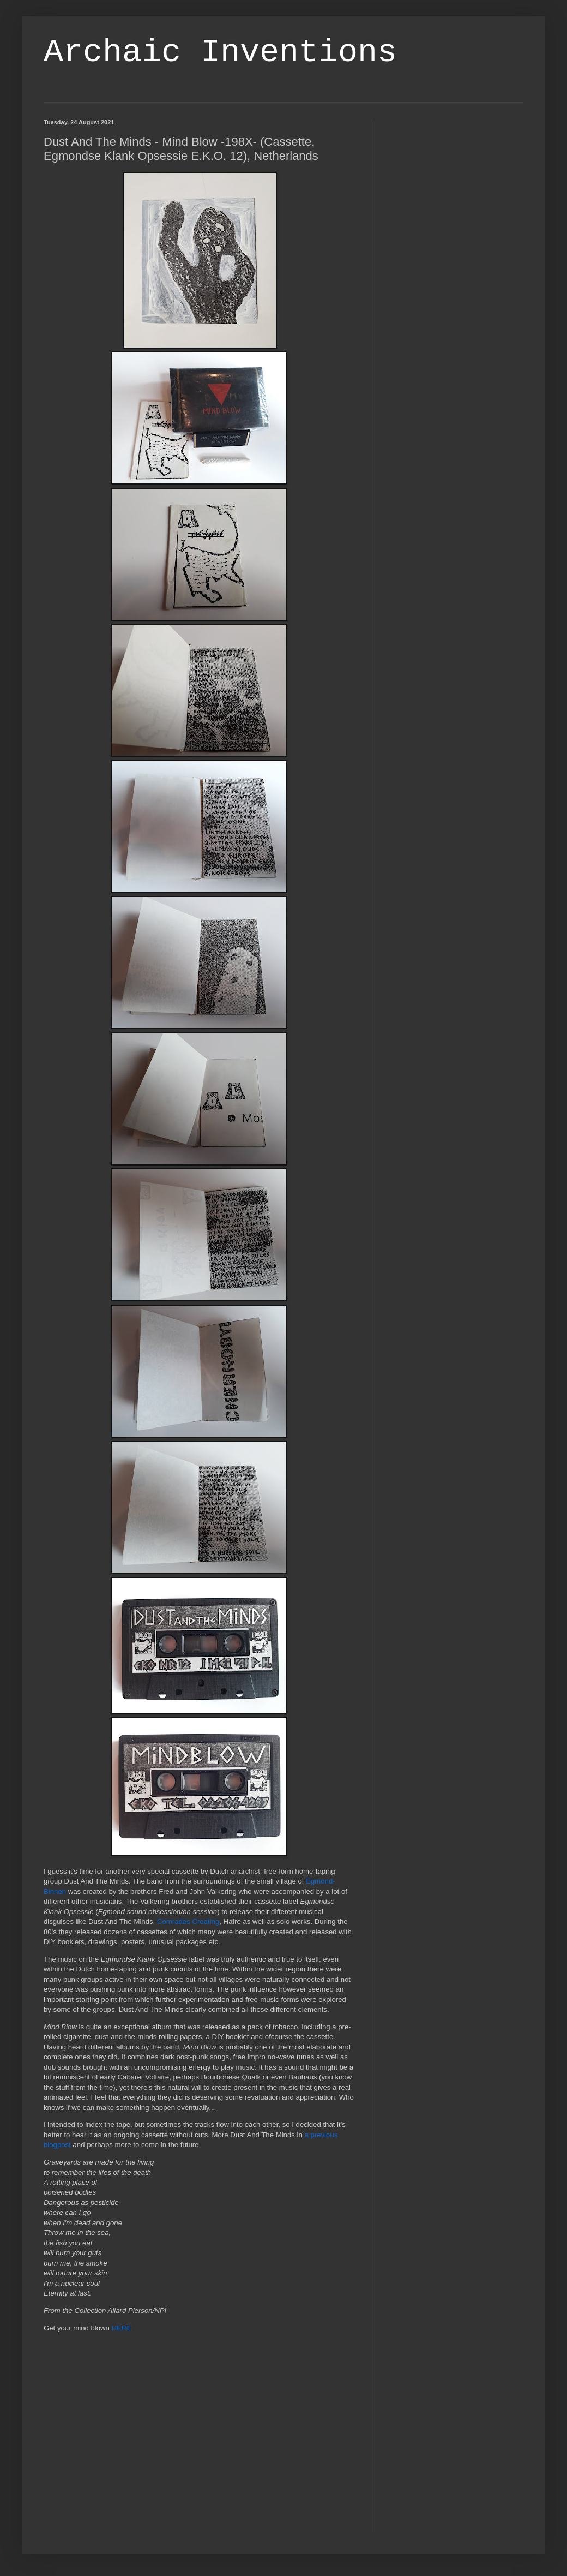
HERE (122, 2328)
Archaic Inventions (220, 52)
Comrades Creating (188, 1921)
